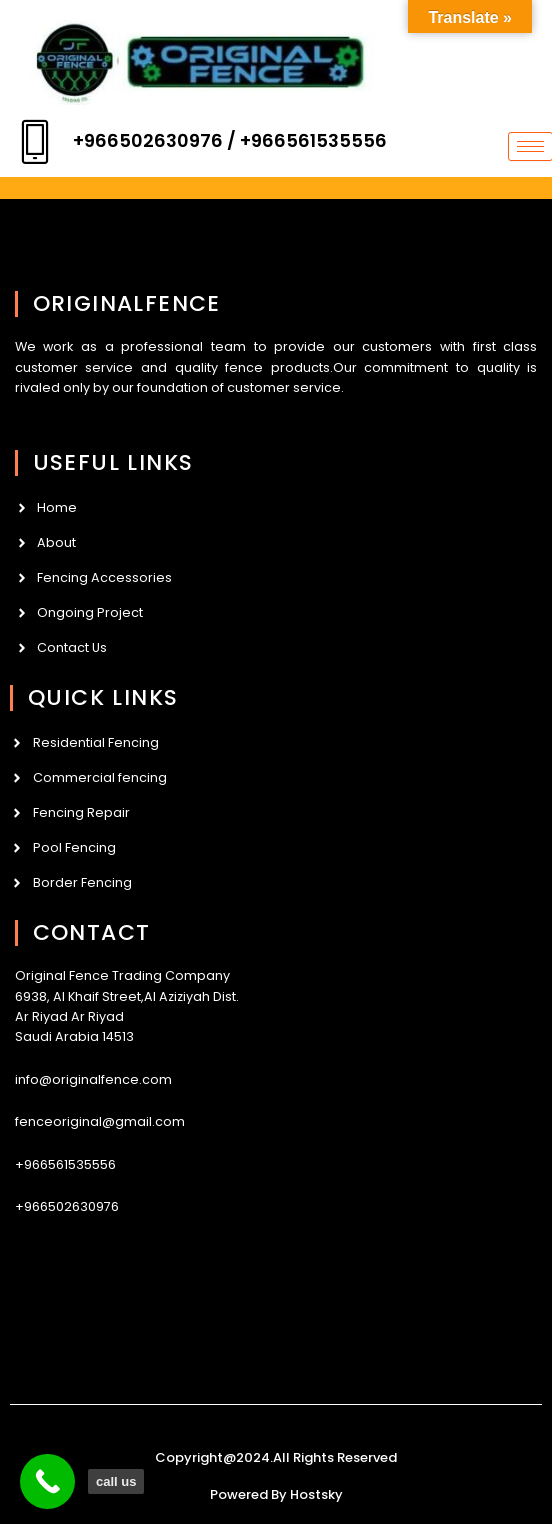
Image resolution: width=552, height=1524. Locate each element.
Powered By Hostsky (276, 1494)
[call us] (47, 1481)
